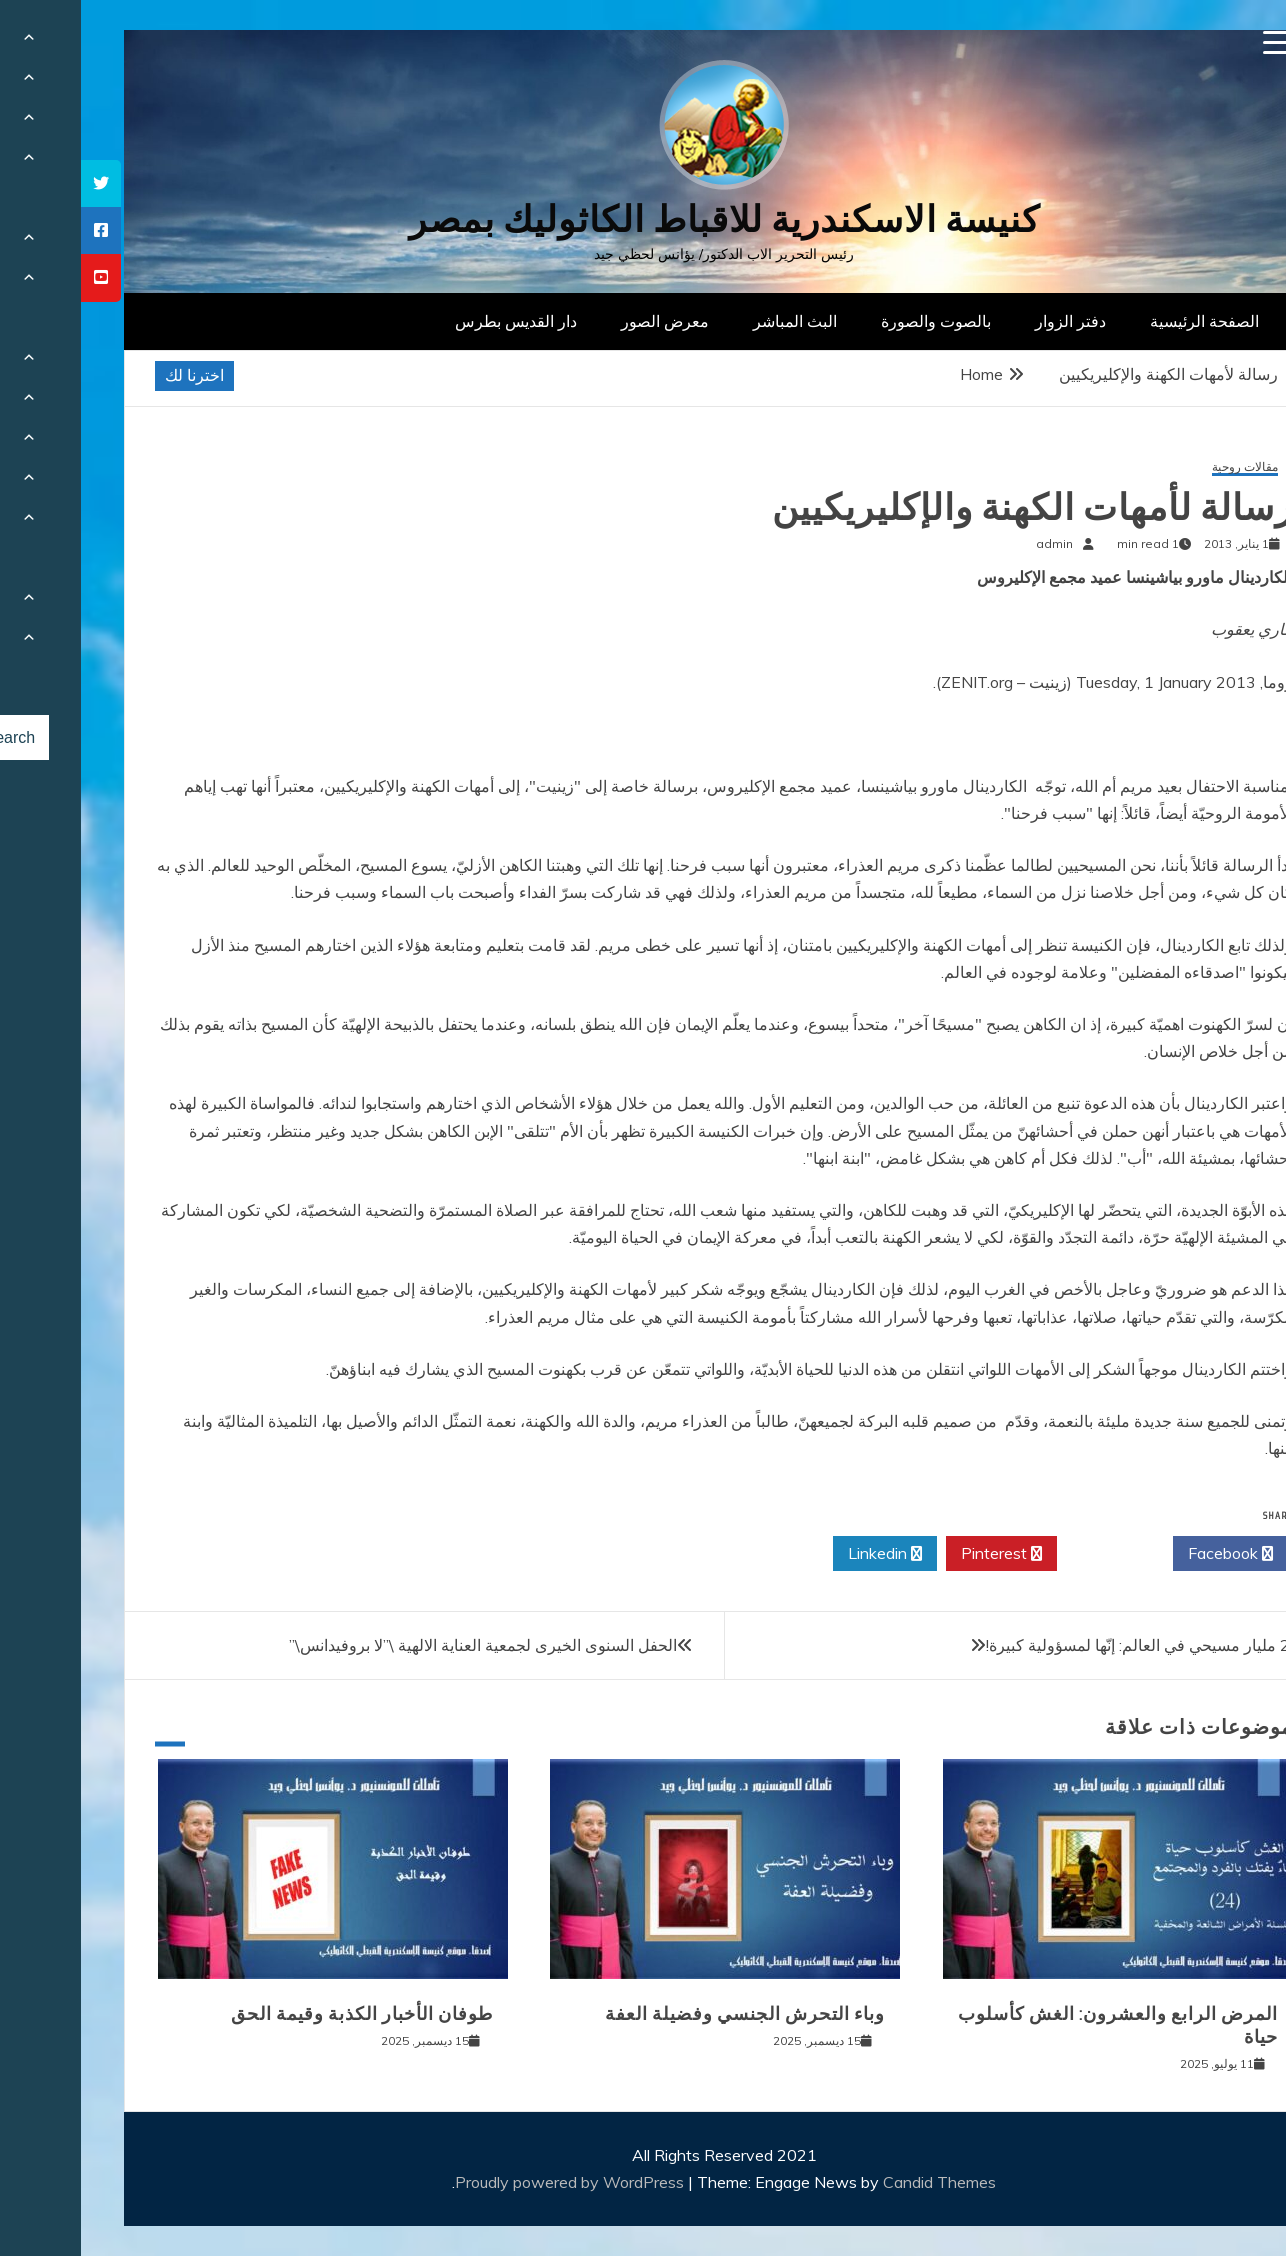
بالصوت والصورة (855, 321)
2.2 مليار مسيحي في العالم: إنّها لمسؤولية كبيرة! (1063, 1645)
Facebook (1149, 1554)
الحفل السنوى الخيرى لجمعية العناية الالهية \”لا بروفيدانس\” (402, 1645)
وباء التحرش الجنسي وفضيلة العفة (664, 2014)
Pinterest (920, 1554)
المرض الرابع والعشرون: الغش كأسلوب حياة (1037, 2025)
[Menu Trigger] (1194, 42)
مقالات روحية (1164, 467)
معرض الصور (584, 321)
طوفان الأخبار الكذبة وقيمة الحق (281, 2014)
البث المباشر (714, 321)
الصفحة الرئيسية (1123, 321)
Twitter (1034, 1554)
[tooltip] (20, 183)
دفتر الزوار (989, 321)
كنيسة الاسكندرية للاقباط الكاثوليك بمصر (643, 219)
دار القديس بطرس (435, 321)
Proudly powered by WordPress (490, 2182)
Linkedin (804, 1554)
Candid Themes (858, 2182)
